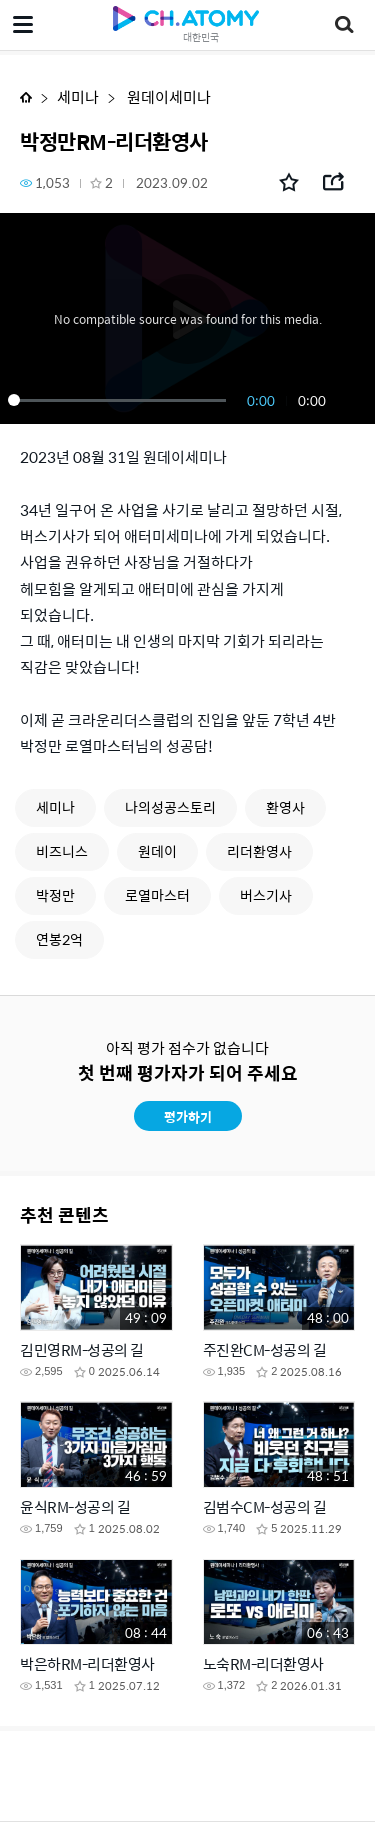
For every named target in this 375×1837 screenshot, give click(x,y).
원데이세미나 (167, 96)
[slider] (120, 400)
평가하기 (188, 1116)
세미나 (78, 96)
